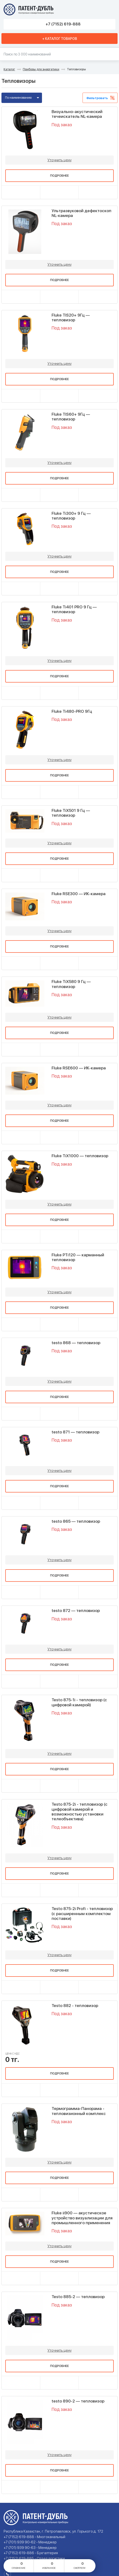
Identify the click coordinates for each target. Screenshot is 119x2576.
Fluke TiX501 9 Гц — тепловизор (71, 813)
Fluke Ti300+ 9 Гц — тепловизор (71, 516)
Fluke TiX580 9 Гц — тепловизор (71, 984)
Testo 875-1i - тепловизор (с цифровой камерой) (79, 1702)
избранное (49, 2565)
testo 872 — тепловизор (76, 1610)
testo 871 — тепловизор (75, 1432)
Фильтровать (97, 98)
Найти (113, 54)
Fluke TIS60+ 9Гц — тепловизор (71, 416)
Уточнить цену (59, 160)
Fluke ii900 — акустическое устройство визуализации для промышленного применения (82, 2218)
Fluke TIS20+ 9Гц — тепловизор (71, 317)
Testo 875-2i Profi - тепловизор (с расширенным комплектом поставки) (82, 1913)
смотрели (79, 2565)
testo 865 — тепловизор (76, 1521)
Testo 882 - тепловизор (75, 2005)
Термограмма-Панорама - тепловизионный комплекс (79, 2111)
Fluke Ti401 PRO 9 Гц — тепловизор (74, 609)
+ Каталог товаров (59, 39)
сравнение (18, 2565)
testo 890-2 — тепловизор (78, 2401)
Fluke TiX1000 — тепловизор (80, 1155)
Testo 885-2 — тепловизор (78, 2296)
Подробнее (59, 175)
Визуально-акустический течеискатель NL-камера (77, 114)
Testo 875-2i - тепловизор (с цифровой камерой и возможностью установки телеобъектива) (79, 1811)
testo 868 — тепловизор (76, 1342)
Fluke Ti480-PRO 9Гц (72, 711)
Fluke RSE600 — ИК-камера (79, 1068)
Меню (110, 9)
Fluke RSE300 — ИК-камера (79, 893)
